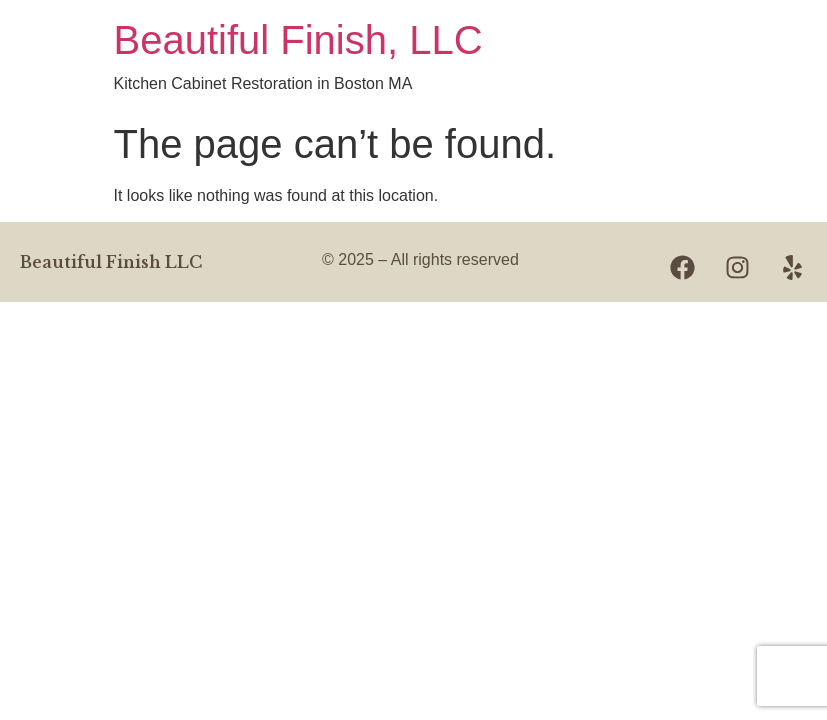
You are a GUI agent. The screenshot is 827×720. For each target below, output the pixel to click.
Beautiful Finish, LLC (298, 40)
